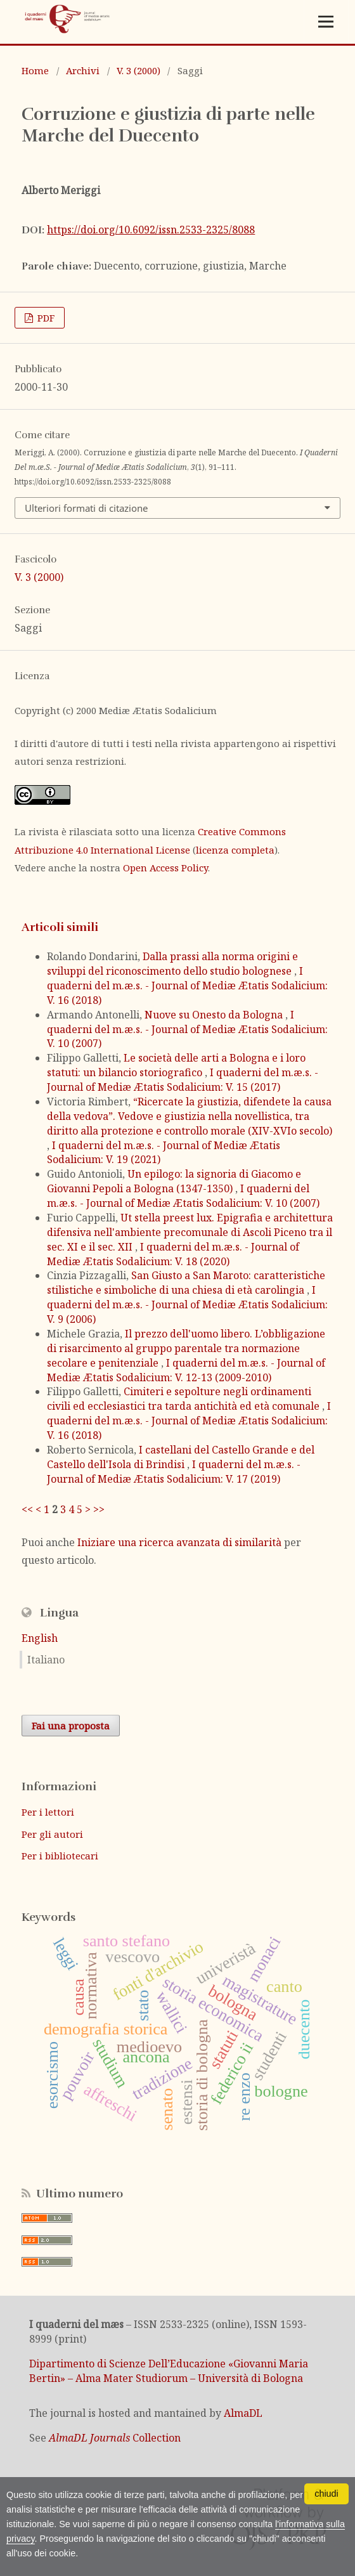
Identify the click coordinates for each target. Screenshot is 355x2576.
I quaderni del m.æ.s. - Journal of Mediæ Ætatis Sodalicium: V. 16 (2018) (187, 985)
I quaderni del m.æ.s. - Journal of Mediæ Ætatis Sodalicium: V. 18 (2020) (173, 1254)
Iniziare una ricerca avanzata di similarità (179, 1542)
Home (35, 70)
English (40, 1638)
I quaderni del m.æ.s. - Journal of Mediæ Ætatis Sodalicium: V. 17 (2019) (173, 1471)
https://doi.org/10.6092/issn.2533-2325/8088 (151, 230)
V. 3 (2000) (138, 70)
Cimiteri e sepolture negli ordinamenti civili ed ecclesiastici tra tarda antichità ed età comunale (184, 1398)
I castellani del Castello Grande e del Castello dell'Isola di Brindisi (180, 1457)
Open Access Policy (165, 867)
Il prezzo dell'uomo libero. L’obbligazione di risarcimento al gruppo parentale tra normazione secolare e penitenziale (186, 1348)
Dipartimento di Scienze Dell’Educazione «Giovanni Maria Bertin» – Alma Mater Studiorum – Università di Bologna (168, 2371)
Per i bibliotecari (60, 1855)
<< (27, 1509)
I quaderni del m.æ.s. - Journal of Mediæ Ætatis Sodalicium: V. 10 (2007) (187, 1029)
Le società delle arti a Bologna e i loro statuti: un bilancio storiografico (176, 1065)
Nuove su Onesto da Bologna (215, 1015)
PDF (45, 317)
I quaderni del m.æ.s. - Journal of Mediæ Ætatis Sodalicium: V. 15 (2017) (182, 1079)
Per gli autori (52, 1834)
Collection (115, 2438)
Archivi (83, 70)
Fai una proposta (71, 1725)
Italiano (46, 1660)
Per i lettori (48, 1811)
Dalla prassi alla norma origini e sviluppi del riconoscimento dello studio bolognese (172, 963)
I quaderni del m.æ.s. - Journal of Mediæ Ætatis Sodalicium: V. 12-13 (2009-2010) (186, 1370)
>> (99, 1509)
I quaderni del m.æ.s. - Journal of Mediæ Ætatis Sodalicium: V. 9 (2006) (187, 1304)
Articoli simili (60, 927)
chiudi (326, 2493)
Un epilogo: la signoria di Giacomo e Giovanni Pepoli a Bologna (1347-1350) (174, 1181)
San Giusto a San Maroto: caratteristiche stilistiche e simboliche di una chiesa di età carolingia (186, 1282)
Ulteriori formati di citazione (86, 508)
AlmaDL (243, 2413)
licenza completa (235, 849)
